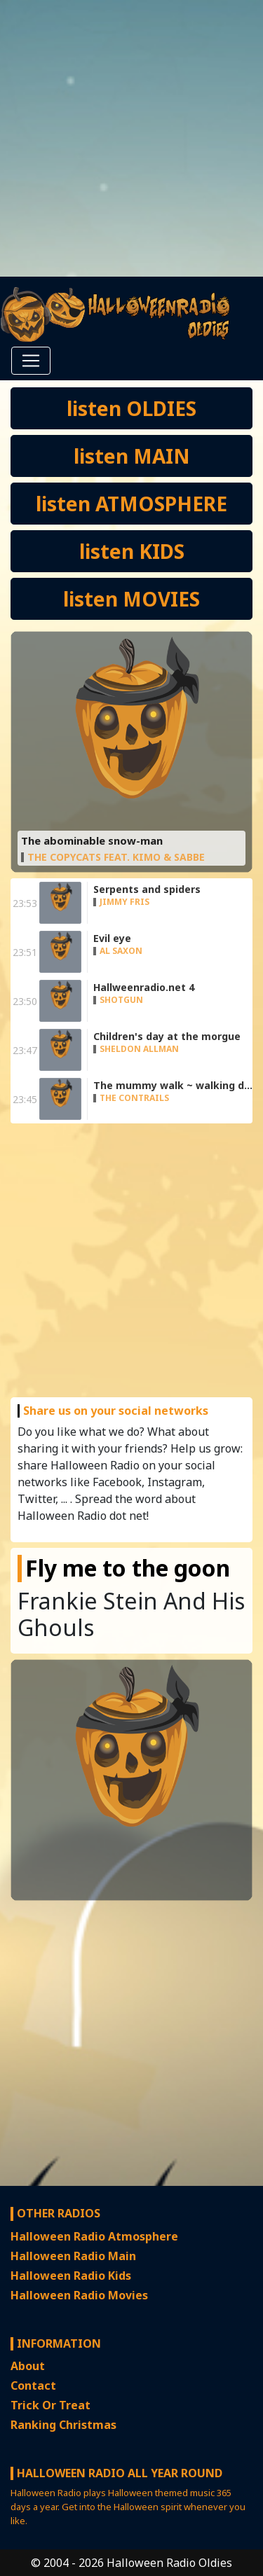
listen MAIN (132, 456)
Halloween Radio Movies (79, 2295)
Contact (33, 2385)
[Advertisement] (131, 138)
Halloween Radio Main (73, 2256)
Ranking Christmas (63, 2424)
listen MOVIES (131, 599)
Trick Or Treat (50, 2405)
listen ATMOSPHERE (131, 503)
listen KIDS (131, 551)
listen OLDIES (131, 408)
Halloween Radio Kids (71, 2275)
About (28, 2366)
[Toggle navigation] (30, 361)
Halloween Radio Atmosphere (94, 2236)
